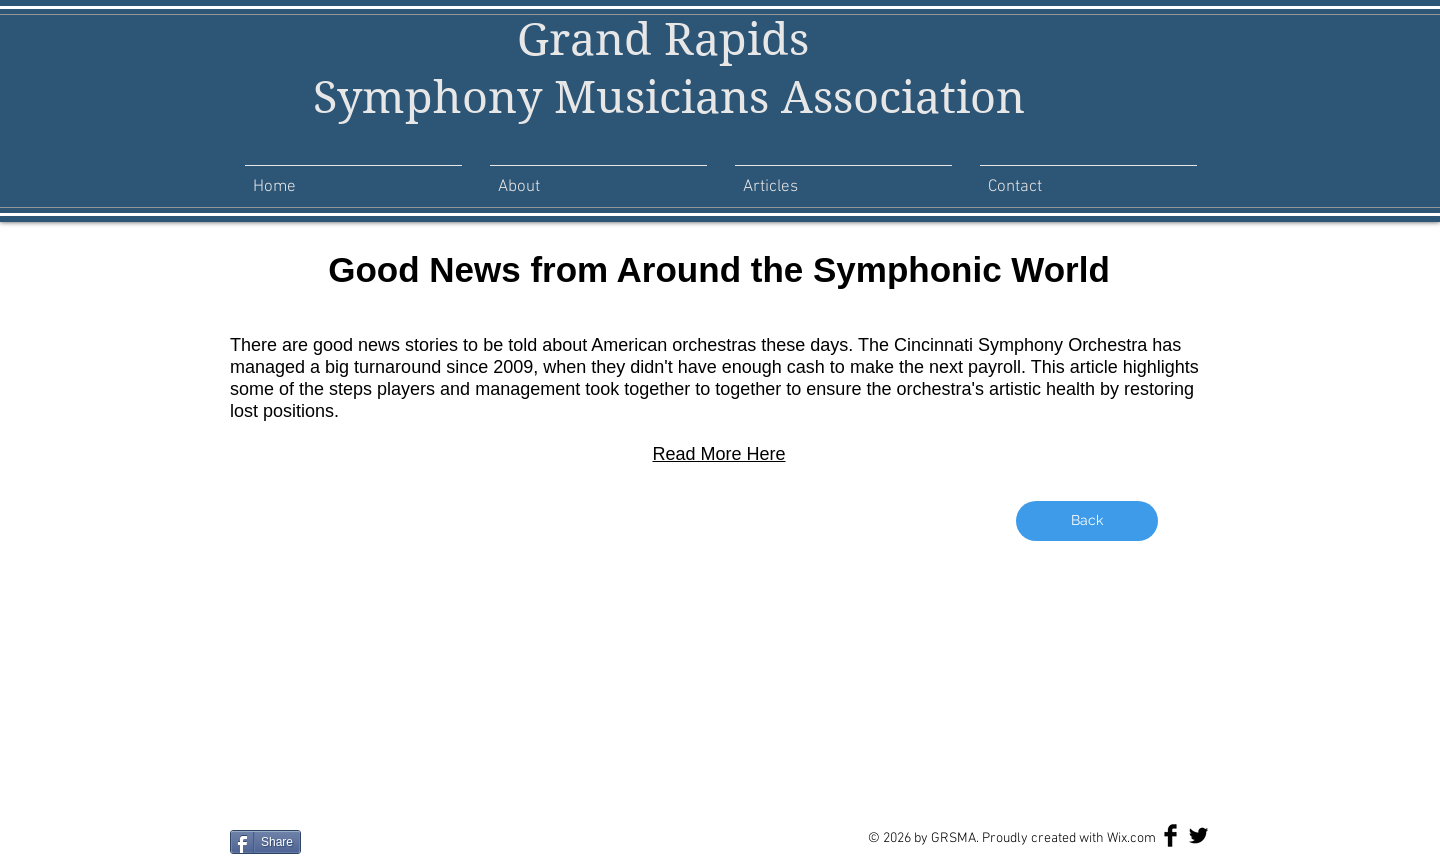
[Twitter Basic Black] (1198, 835)
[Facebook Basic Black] (1170, 835)
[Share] (265, 842)
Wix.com (1131, 838)
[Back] (1087, 521)
